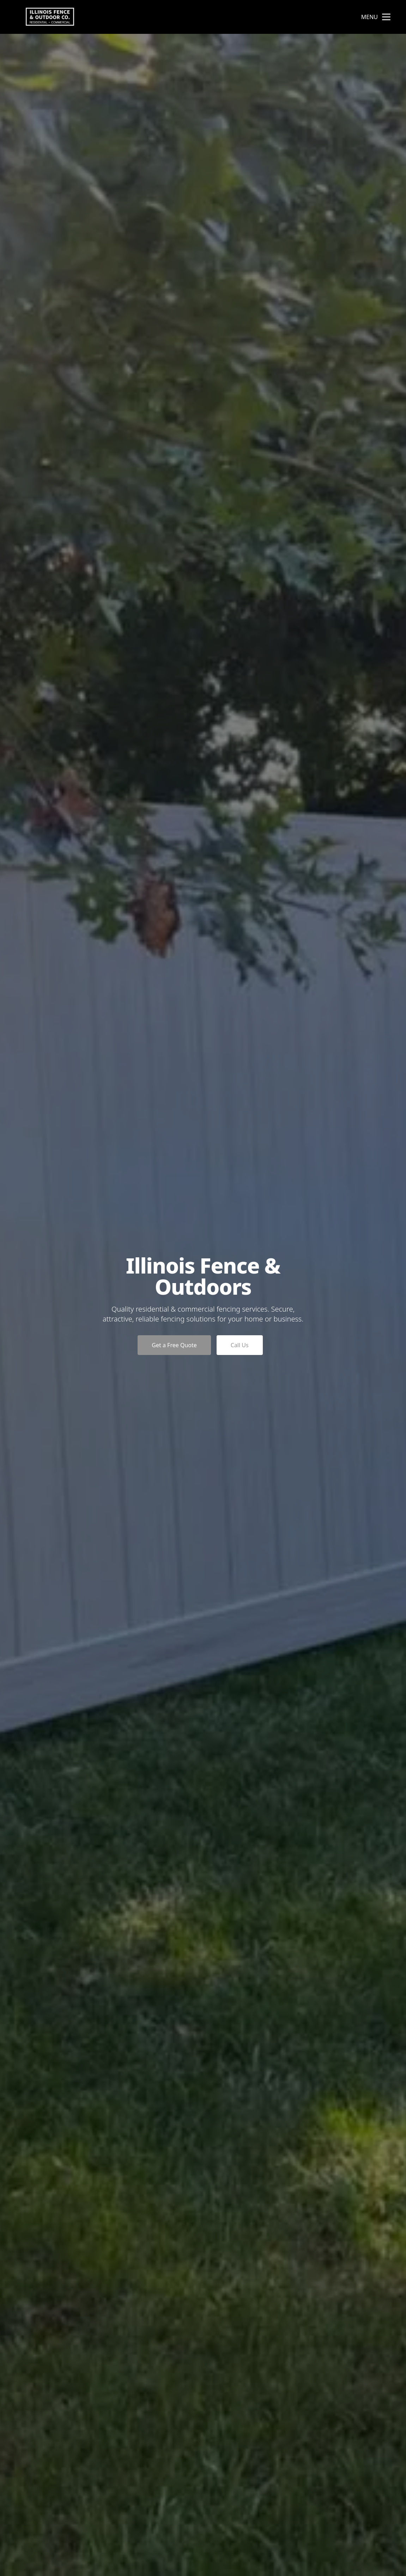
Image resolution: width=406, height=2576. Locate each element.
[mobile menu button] (386, 16)
